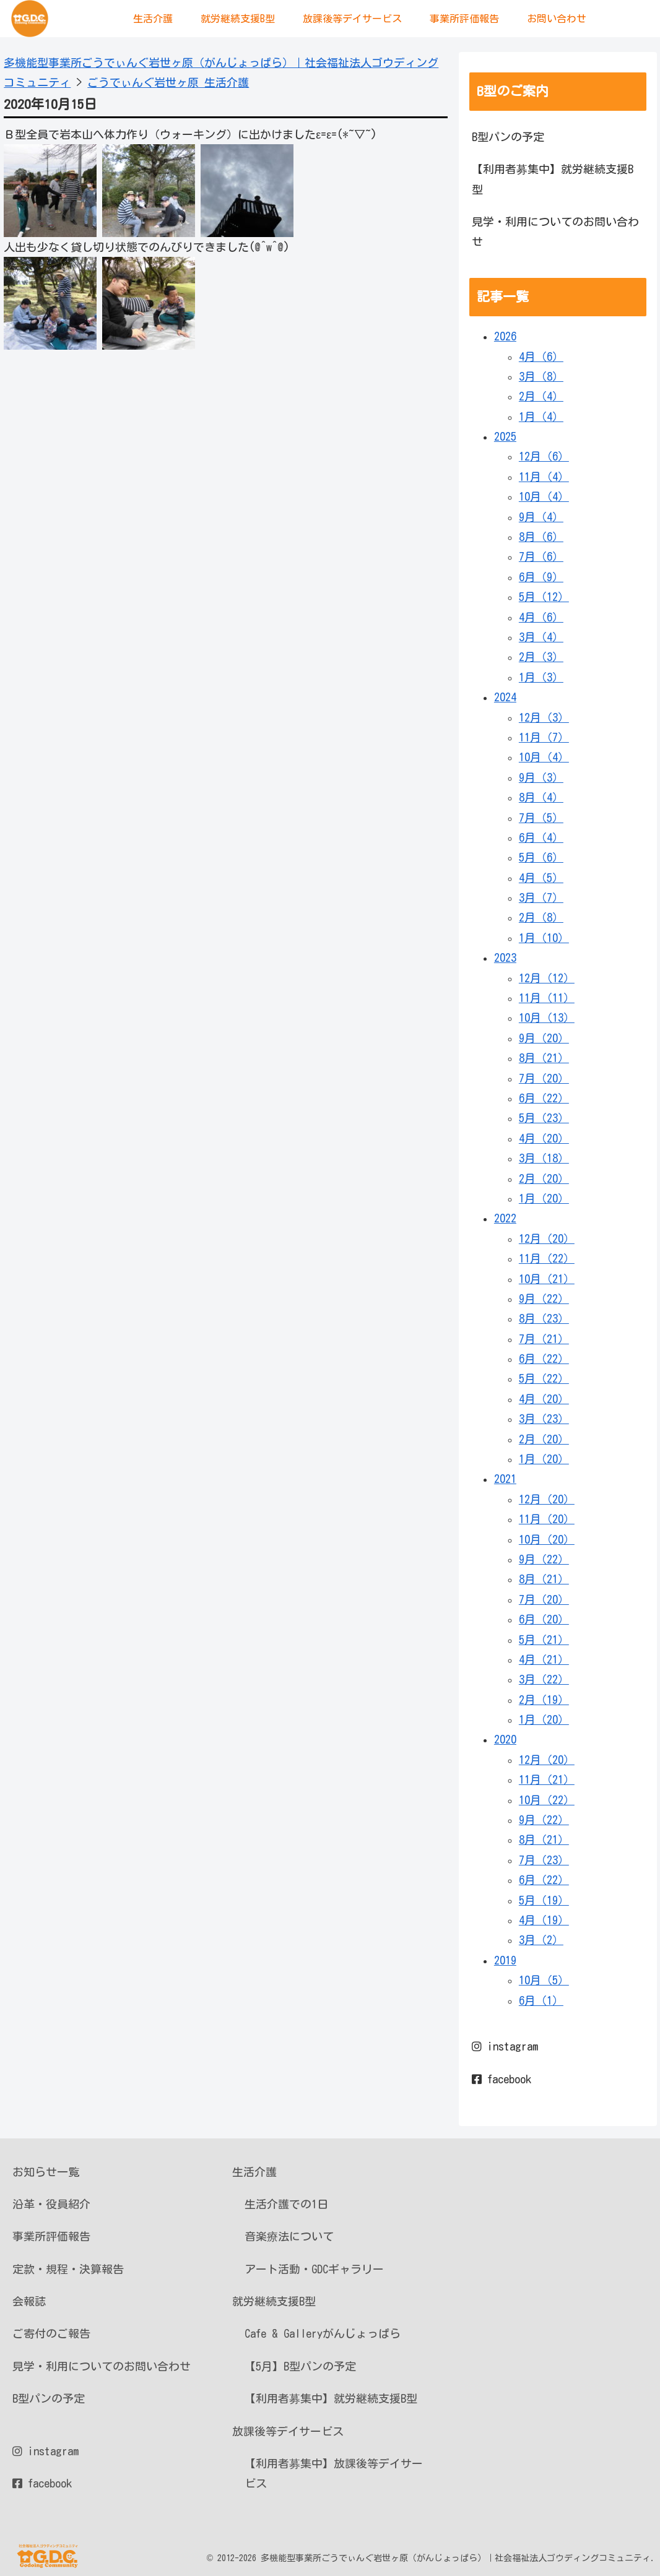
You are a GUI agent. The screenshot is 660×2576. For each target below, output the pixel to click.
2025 (505, 436)
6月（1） (541, 2000)
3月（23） (544, 1418)
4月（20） (544, 1138)
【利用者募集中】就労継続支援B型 (552, 178)
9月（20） (544, 1038)
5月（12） (544, 596)
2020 (505, 1739)
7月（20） (544, 1078)
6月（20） (544, 1619)
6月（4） (541, 837)
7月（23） (544, 1859)
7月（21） (544, 1338)
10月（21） (547, 1278)
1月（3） (541, 677)
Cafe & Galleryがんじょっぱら (323, 2333)
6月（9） (541, 576)
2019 (505, 1960)
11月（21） (547, 1779)
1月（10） (544, 937)
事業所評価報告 (51, 2236)
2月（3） (541, 656)
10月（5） (544, 1980)
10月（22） (547, 1799)
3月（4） (541, 636)
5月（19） (544, 1900)
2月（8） (541, 917)
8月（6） (541, 536)
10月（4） (544, 496)
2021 (505, 1478)
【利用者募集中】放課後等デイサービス (334, 2473)
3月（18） (544, 1158)
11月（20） (547, 1518)
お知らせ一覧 (45, 2171)
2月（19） (544, 1699)
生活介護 (254, 2171)
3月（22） (544, 1679)
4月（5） (541, 877)
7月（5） (541, 817)
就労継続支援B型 (274, 2301)
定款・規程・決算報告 (68, 2269)
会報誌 (29, 2301)
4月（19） (544, 1920)
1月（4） (541, 416)
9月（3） (541, 777)
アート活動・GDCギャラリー (314, 2269)
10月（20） (547, 1539)
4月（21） (544, 1659)
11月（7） (544, 737)
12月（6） (544, 456)
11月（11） (547, 997)
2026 (505, 336)
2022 (505, 1218)
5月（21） (544, 1639)
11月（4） (544, 476)
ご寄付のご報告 (51, 2333)
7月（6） (541, 556)
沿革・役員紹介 (51, 2204)
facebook (501, 2079)
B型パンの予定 (508, 136)
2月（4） (541, 396)
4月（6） (541, 356)
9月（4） (541, 516)
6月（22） (544, 1098)
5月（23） (544, 1117)
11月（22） (547, 1258)
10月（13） (547, 1017)
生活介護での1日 (286, 2204)
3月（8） (541, 376)
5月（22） (544, 1378)
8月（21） (544, 1057)
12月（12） (547, 977)
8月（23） (544, 1318)
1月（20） (544, 1198)
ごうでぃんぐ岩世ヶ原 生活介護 (168, 82)
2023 (505, 957)
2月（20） (544, 1178)
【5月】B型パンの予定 (300, 2366)
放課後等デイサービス (288, 2431)
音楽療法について (289, 2236)
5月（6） (541, 857)
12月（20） (547, 1238)
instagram (505, 2046)
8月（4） (541, 797)
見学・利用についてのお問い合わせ (555, 231)
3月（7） (541, 897)
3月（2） (541, 1939)
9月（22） (544, 1298)
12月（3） (544, 717)
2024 (505, 696)
